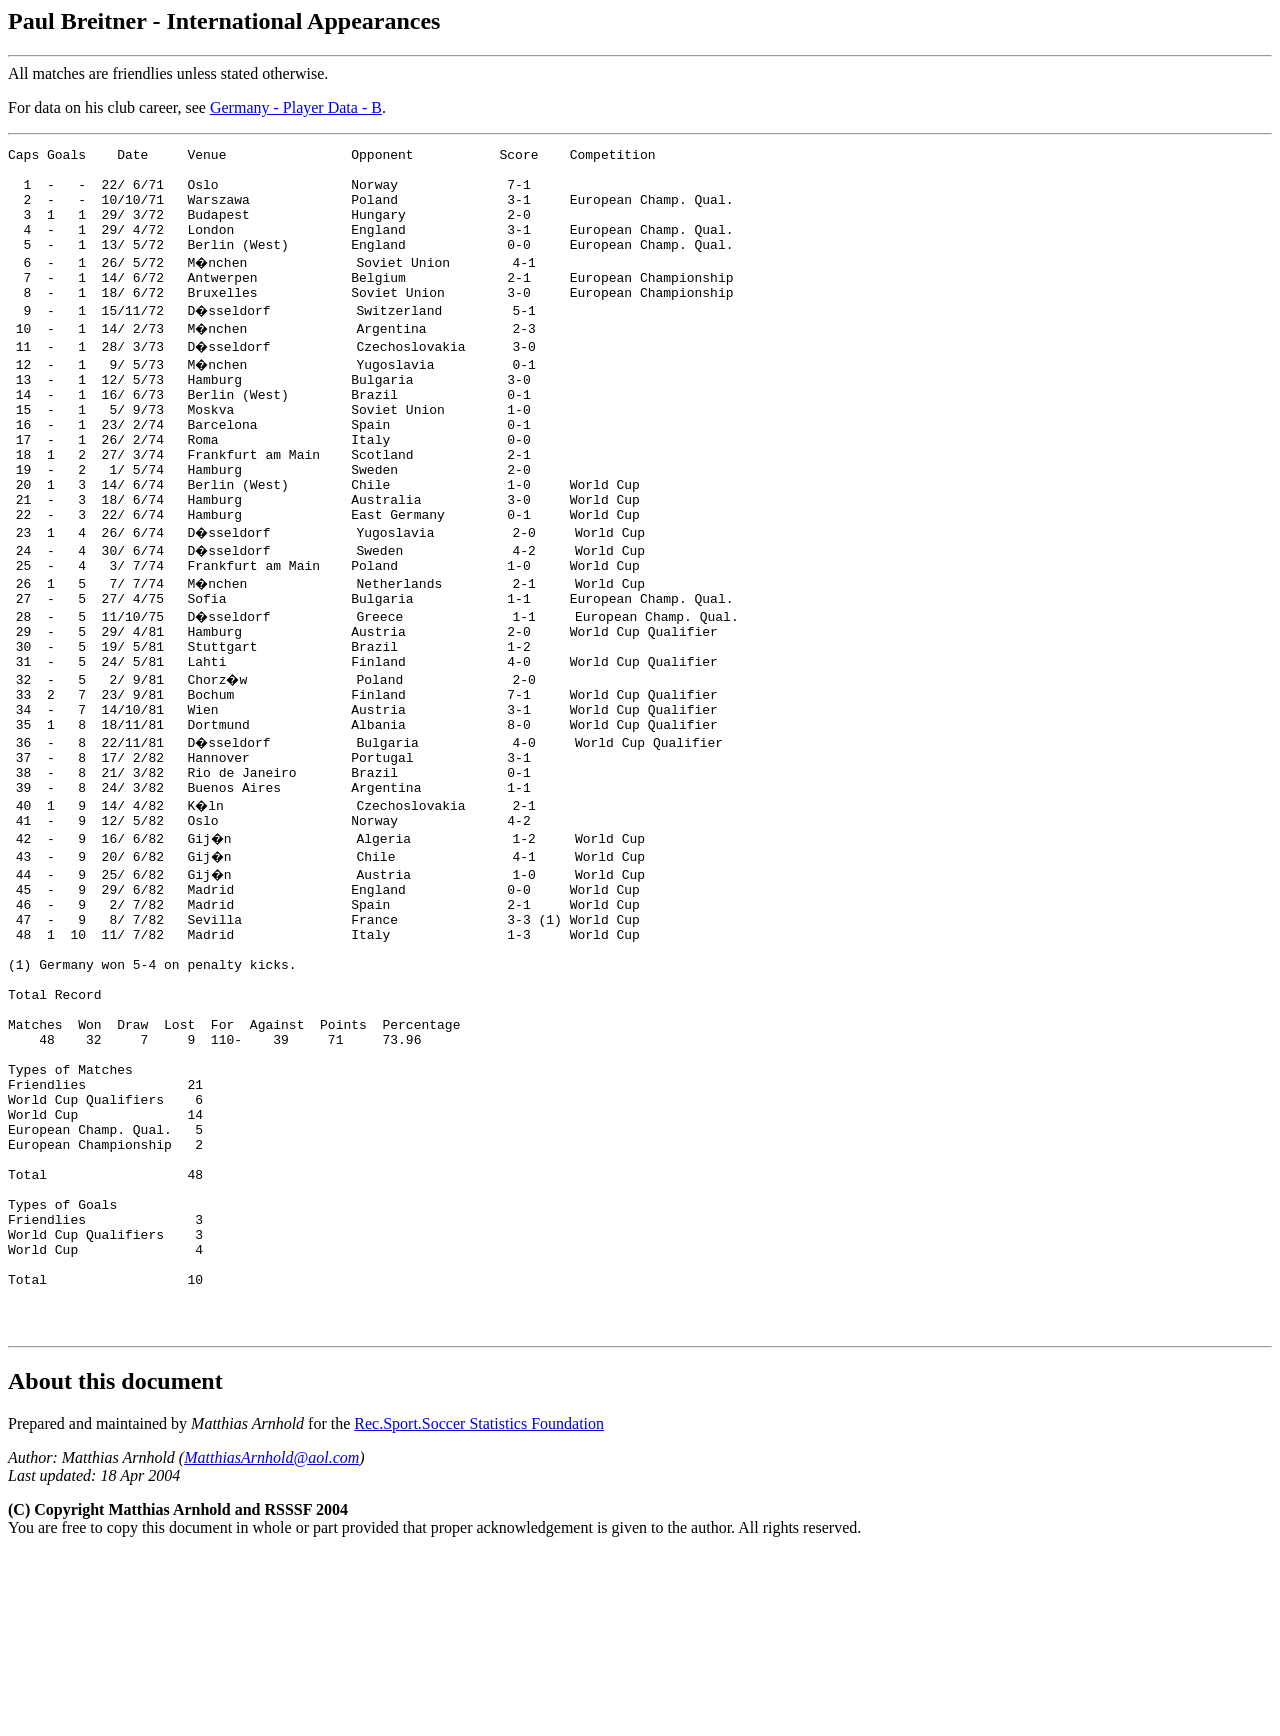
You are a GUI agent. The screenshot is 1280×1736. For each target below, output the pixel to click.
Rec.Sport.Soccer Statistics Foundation (479, 1606)
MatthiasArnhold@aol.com (271, 1640)
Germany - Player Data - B (296, 107)
